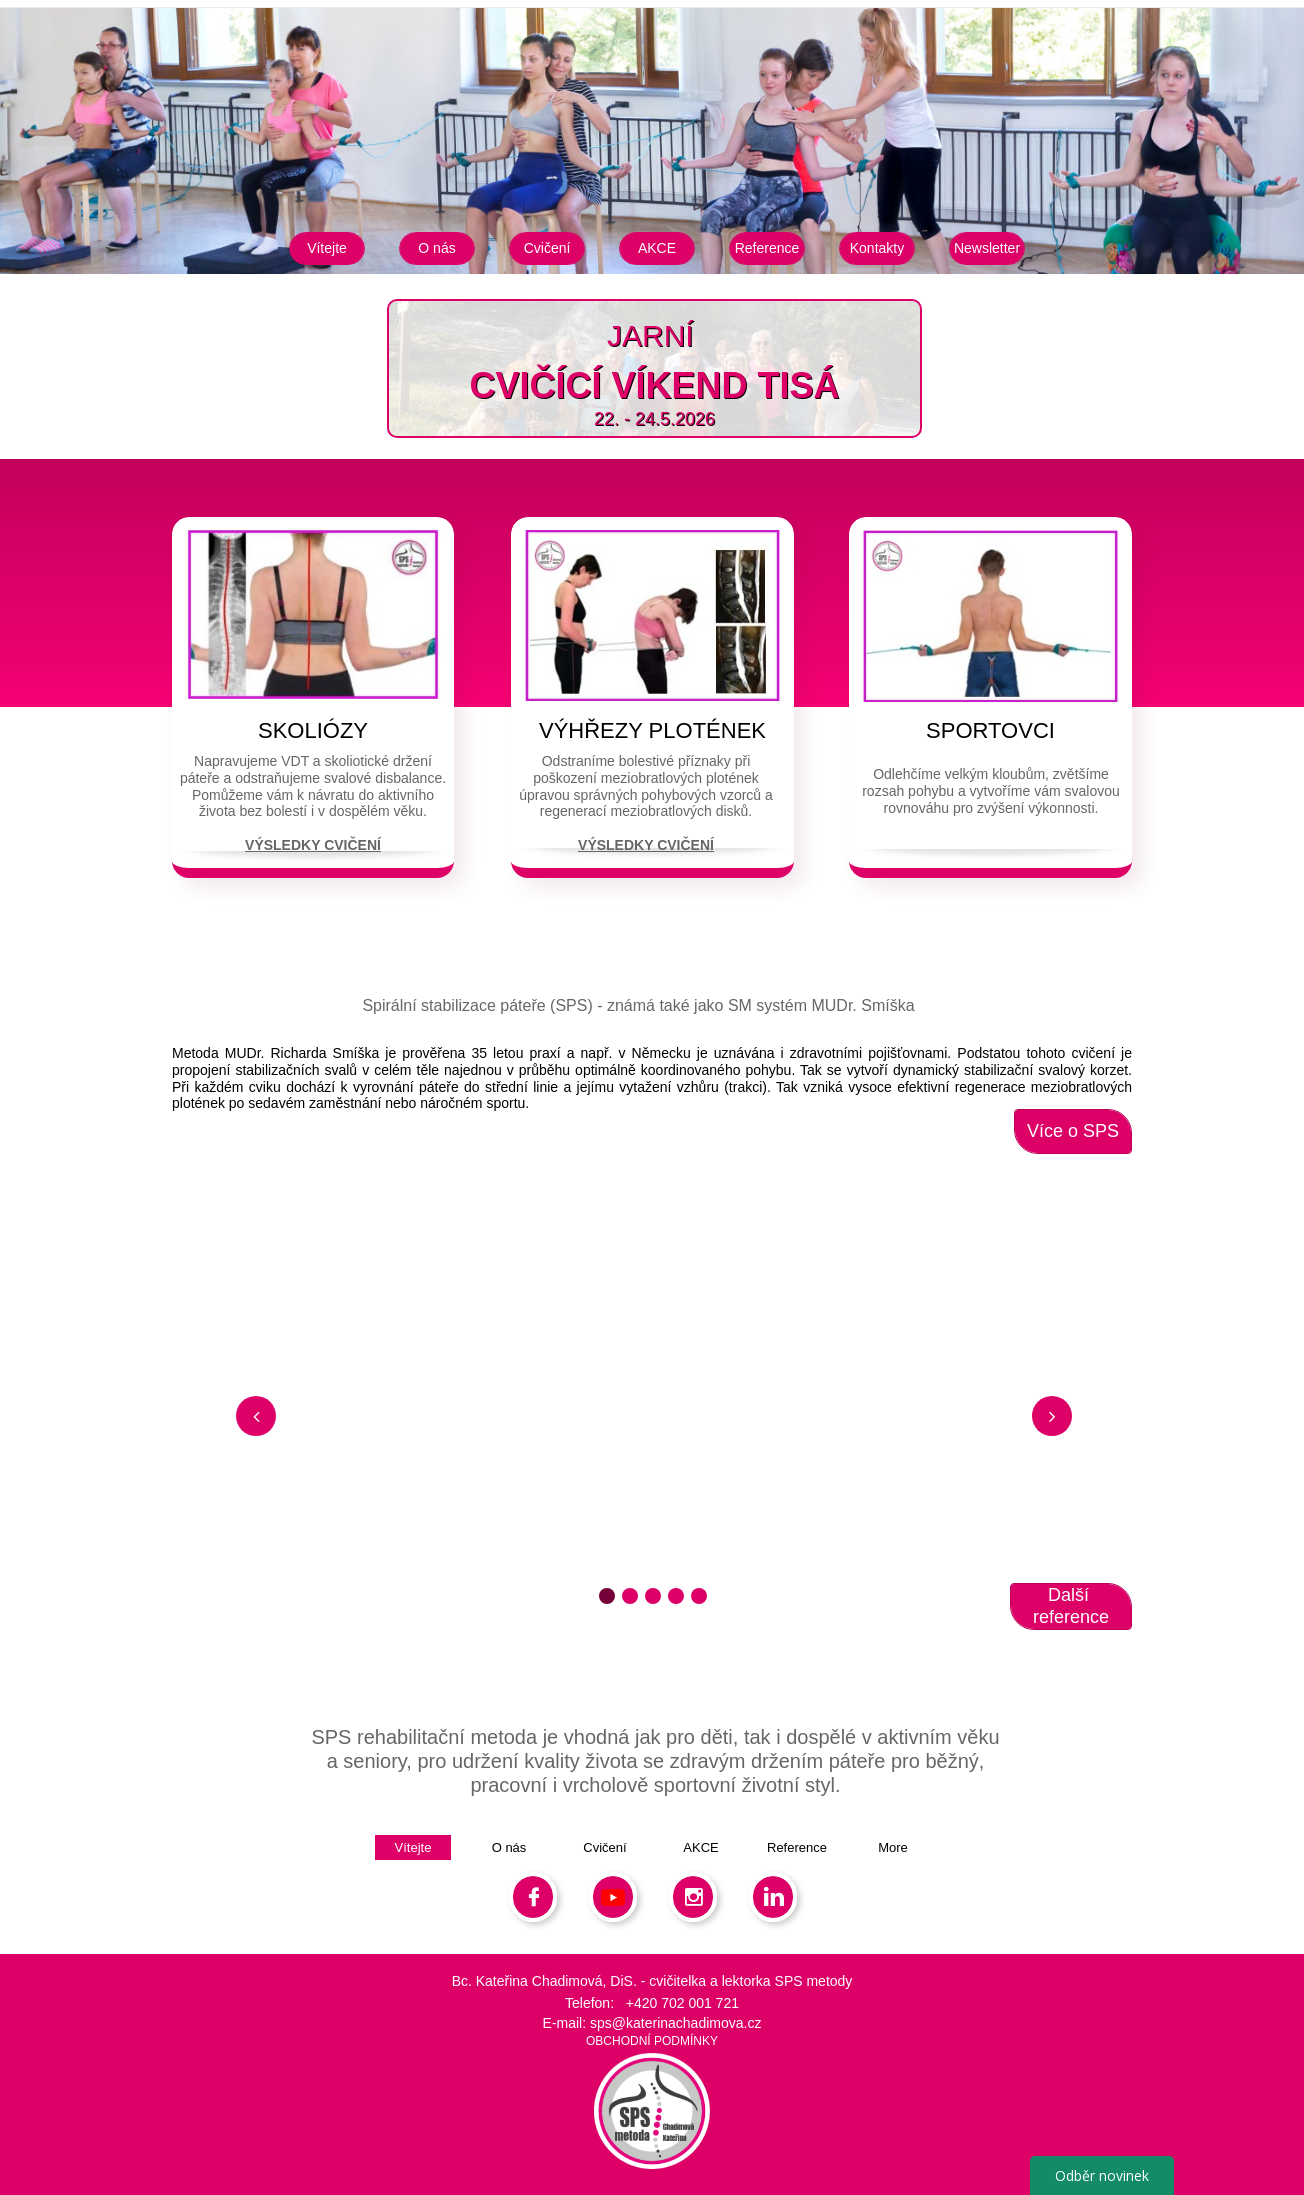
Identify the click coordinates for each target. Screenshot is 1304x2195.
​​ (698, 335)
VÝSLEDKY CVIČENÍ (313, 845)
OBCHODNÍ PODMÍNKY (652, 2041)
